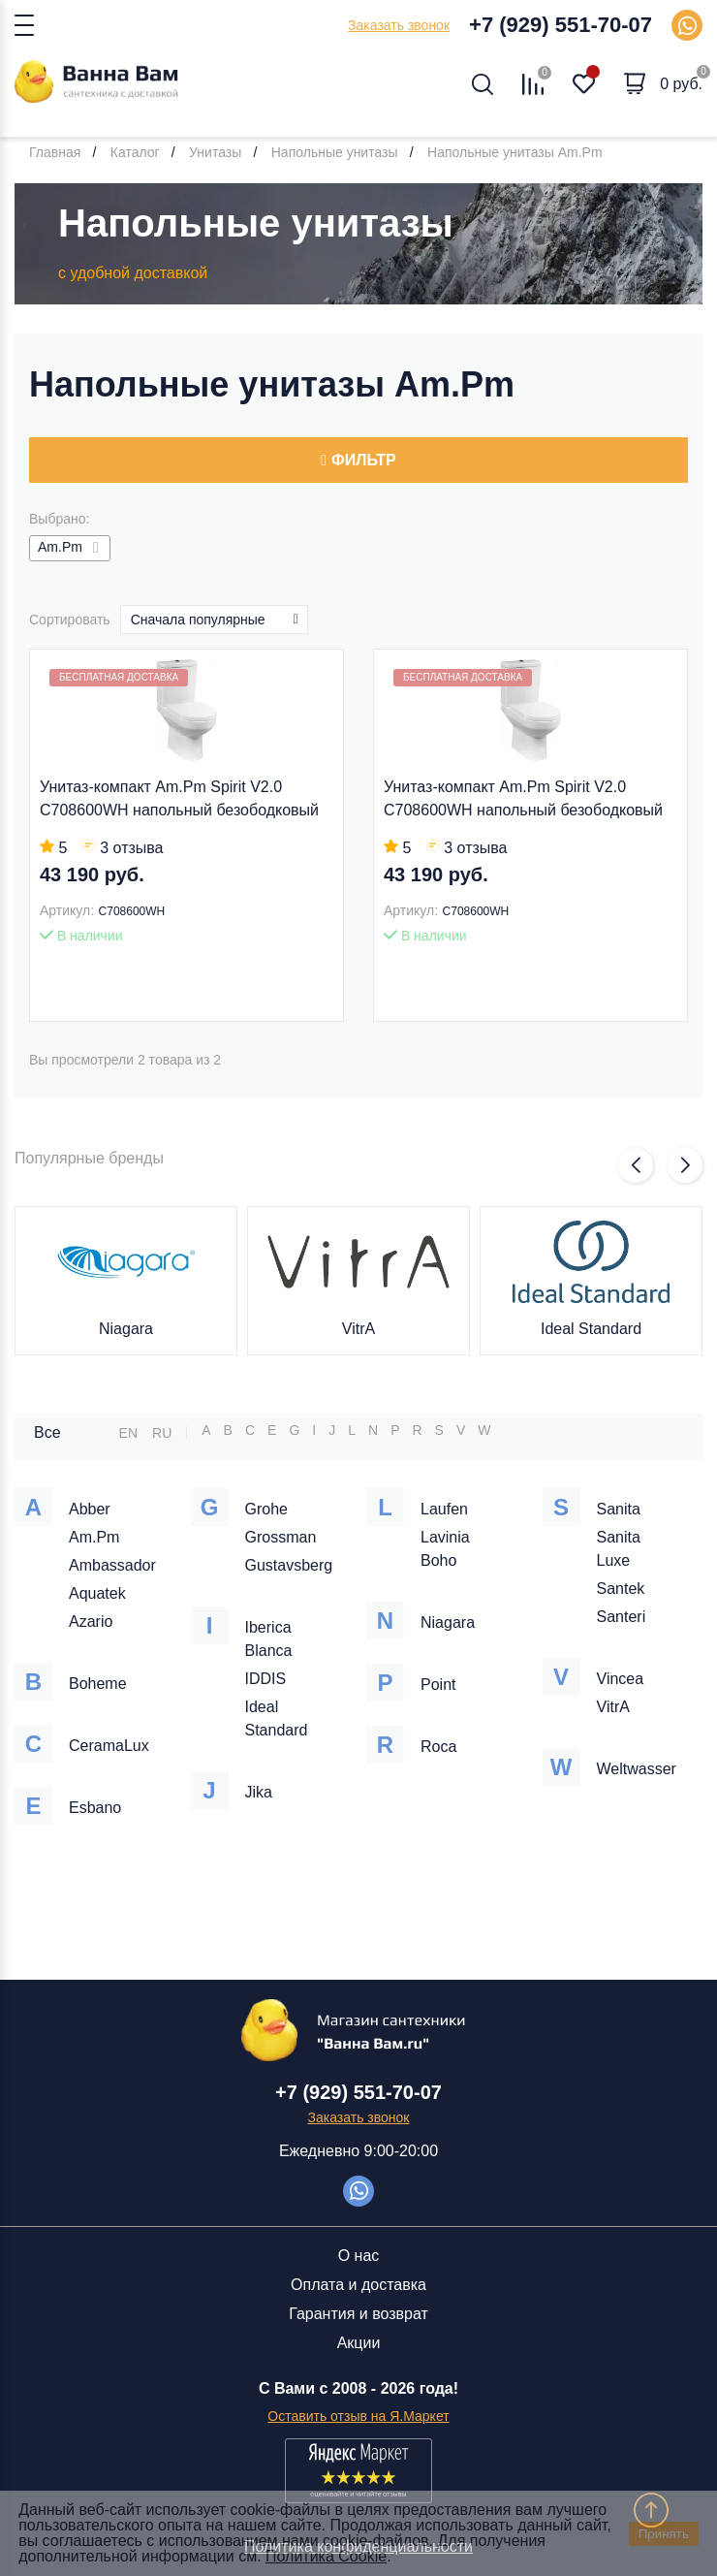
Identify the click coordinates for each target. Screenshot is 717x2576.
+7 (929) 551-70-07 (560, 25)
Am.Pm (94, 1537)
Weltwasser (636, 1769)
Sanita (618, 1509)
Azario (90, 1621)
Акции (359, 2343)
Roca (438, 1746)
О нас (359, 2255)
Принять (664, 2534)
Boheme (98, 1683)
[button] (635, 1165)
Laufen (444, 1509)
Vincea (620, 1678)
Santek (621, 1588)
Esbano (95, 1807)
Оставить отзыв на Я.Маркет (358, 2416)
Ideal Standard (591, 1328)
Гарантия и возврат (358, 2314)
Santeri (621, 1616)
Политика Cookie (326, 2556)
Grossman (281, 1537)
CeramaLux (109, 1745)
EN (128, 1433)
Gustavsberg (289, 1565)
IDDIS (266, 1678)
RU (161, 1433)
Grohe (266, 1509)
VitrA (358, 1328)
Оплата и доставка (358, 2284)
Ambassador (112, 1565)
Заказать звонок (399, 25)
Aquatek (97, 1593)
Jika (258, 1792)
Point (438, 1684)
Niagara (126, 1328)
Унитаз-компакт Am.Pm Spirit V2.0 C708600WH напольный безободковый (179, 798)
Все (47, 1432)
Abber (89, 1509)
